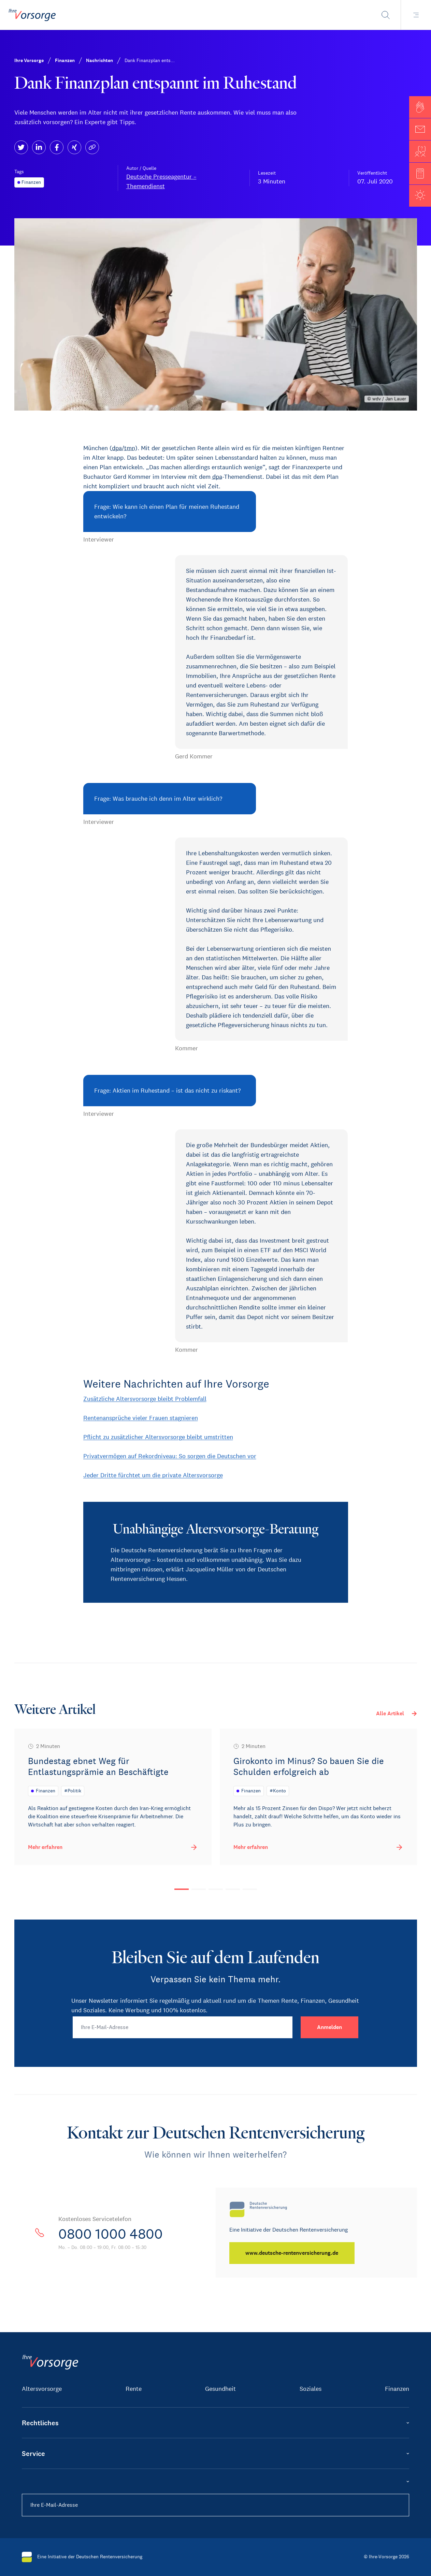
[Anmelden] (329, 2027)
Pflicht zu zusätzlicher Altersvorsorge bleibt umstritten (158, 1437)
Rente (134, 2389)
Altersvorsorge (42, 2389)
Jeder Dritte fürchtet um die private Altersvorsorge (153, 1475)
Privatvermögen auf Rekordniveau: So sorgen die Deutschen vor (169, 1456)
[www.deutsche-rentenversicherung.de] (292, 2253)
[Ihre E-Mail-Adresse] (182, 2027)
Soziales (310, 2389)
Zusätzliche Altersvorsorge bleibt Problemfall (144, 1399)
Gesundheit (220, 2389)
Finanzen (397, 2389)
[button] (420, 107)
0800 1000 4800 (110, 2233)
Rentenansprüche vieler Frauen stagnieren (140, 1418)
